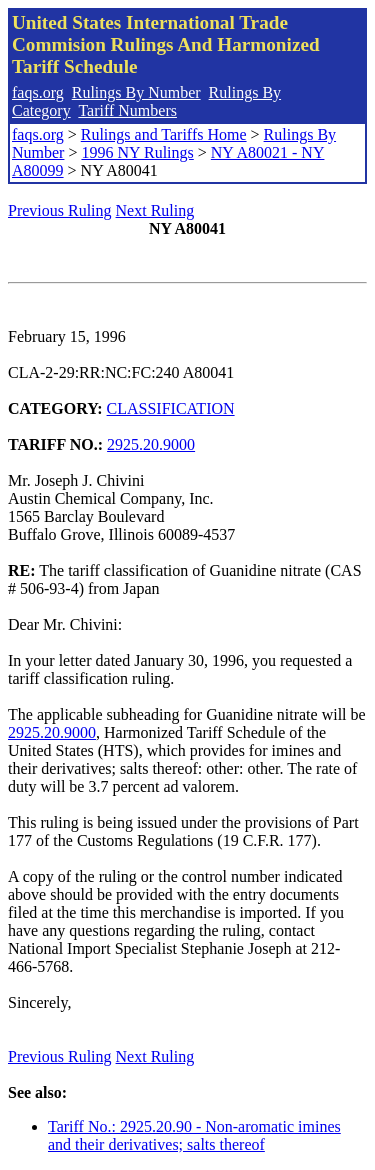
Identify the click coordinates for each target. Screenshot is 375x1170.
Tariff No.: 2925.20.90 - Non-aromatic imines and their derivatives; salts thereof (194, 1135)
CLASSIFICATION (171, 408)
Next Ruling (155, 210)
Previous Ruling (60, 210)
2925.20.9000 (151, 444)
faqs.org (38, 92)
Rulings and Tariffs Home (164, 134)
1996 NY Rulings (137, 152)
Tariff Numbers (127, 110)
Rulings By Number (136, 92)
